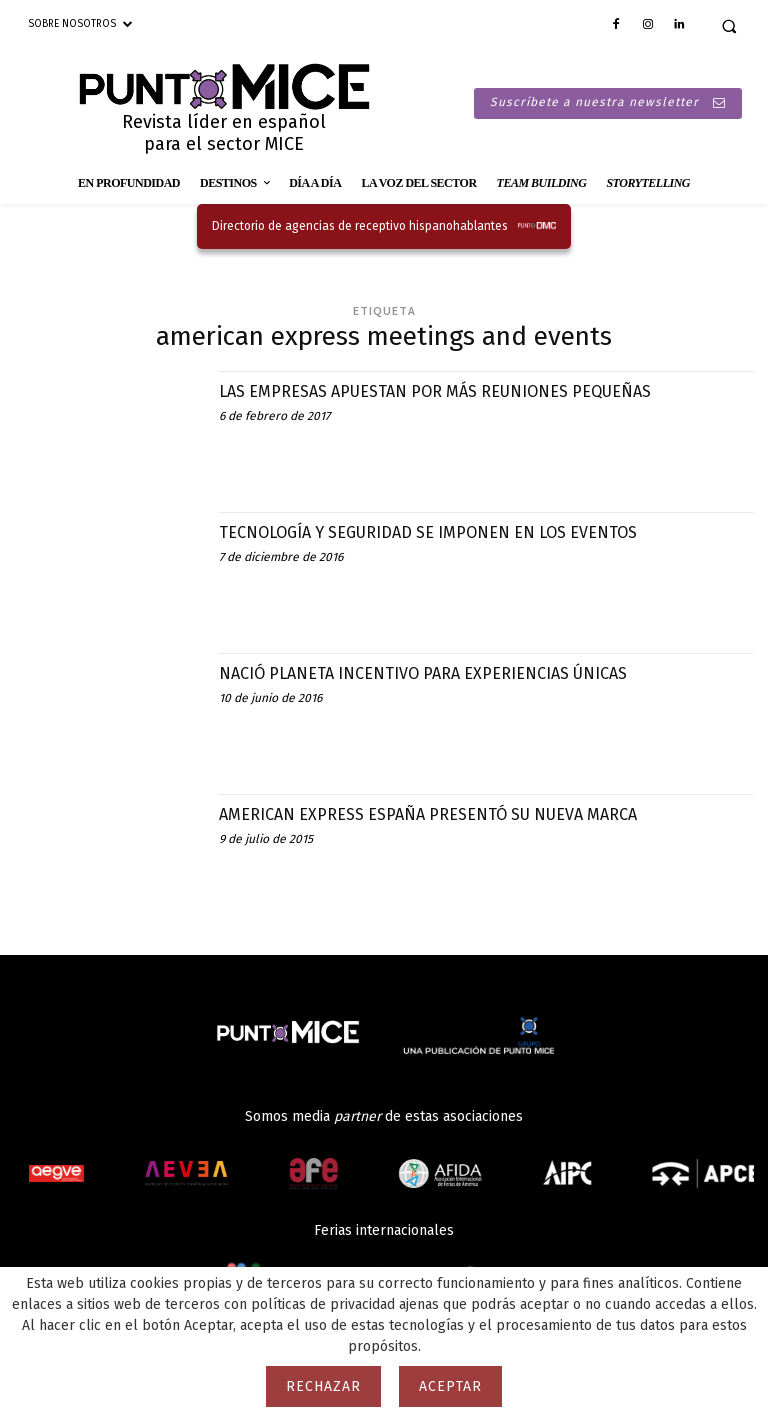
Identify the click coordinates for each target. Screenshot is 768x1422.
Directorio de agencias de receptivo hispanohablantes (360, 226)
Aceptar (450, 1386)
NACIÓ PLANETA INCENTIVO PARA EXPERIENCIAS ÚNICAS (448, 673)
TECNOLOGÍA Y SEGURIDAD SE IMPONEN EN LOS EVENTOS (454, 532)
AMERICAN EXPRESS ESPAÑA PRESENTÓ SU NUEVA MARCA (452, 814)
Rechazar (323, 1386)
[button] (729, 26)
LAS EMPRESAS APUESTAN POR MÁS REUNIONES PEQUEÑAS (461, 391)
